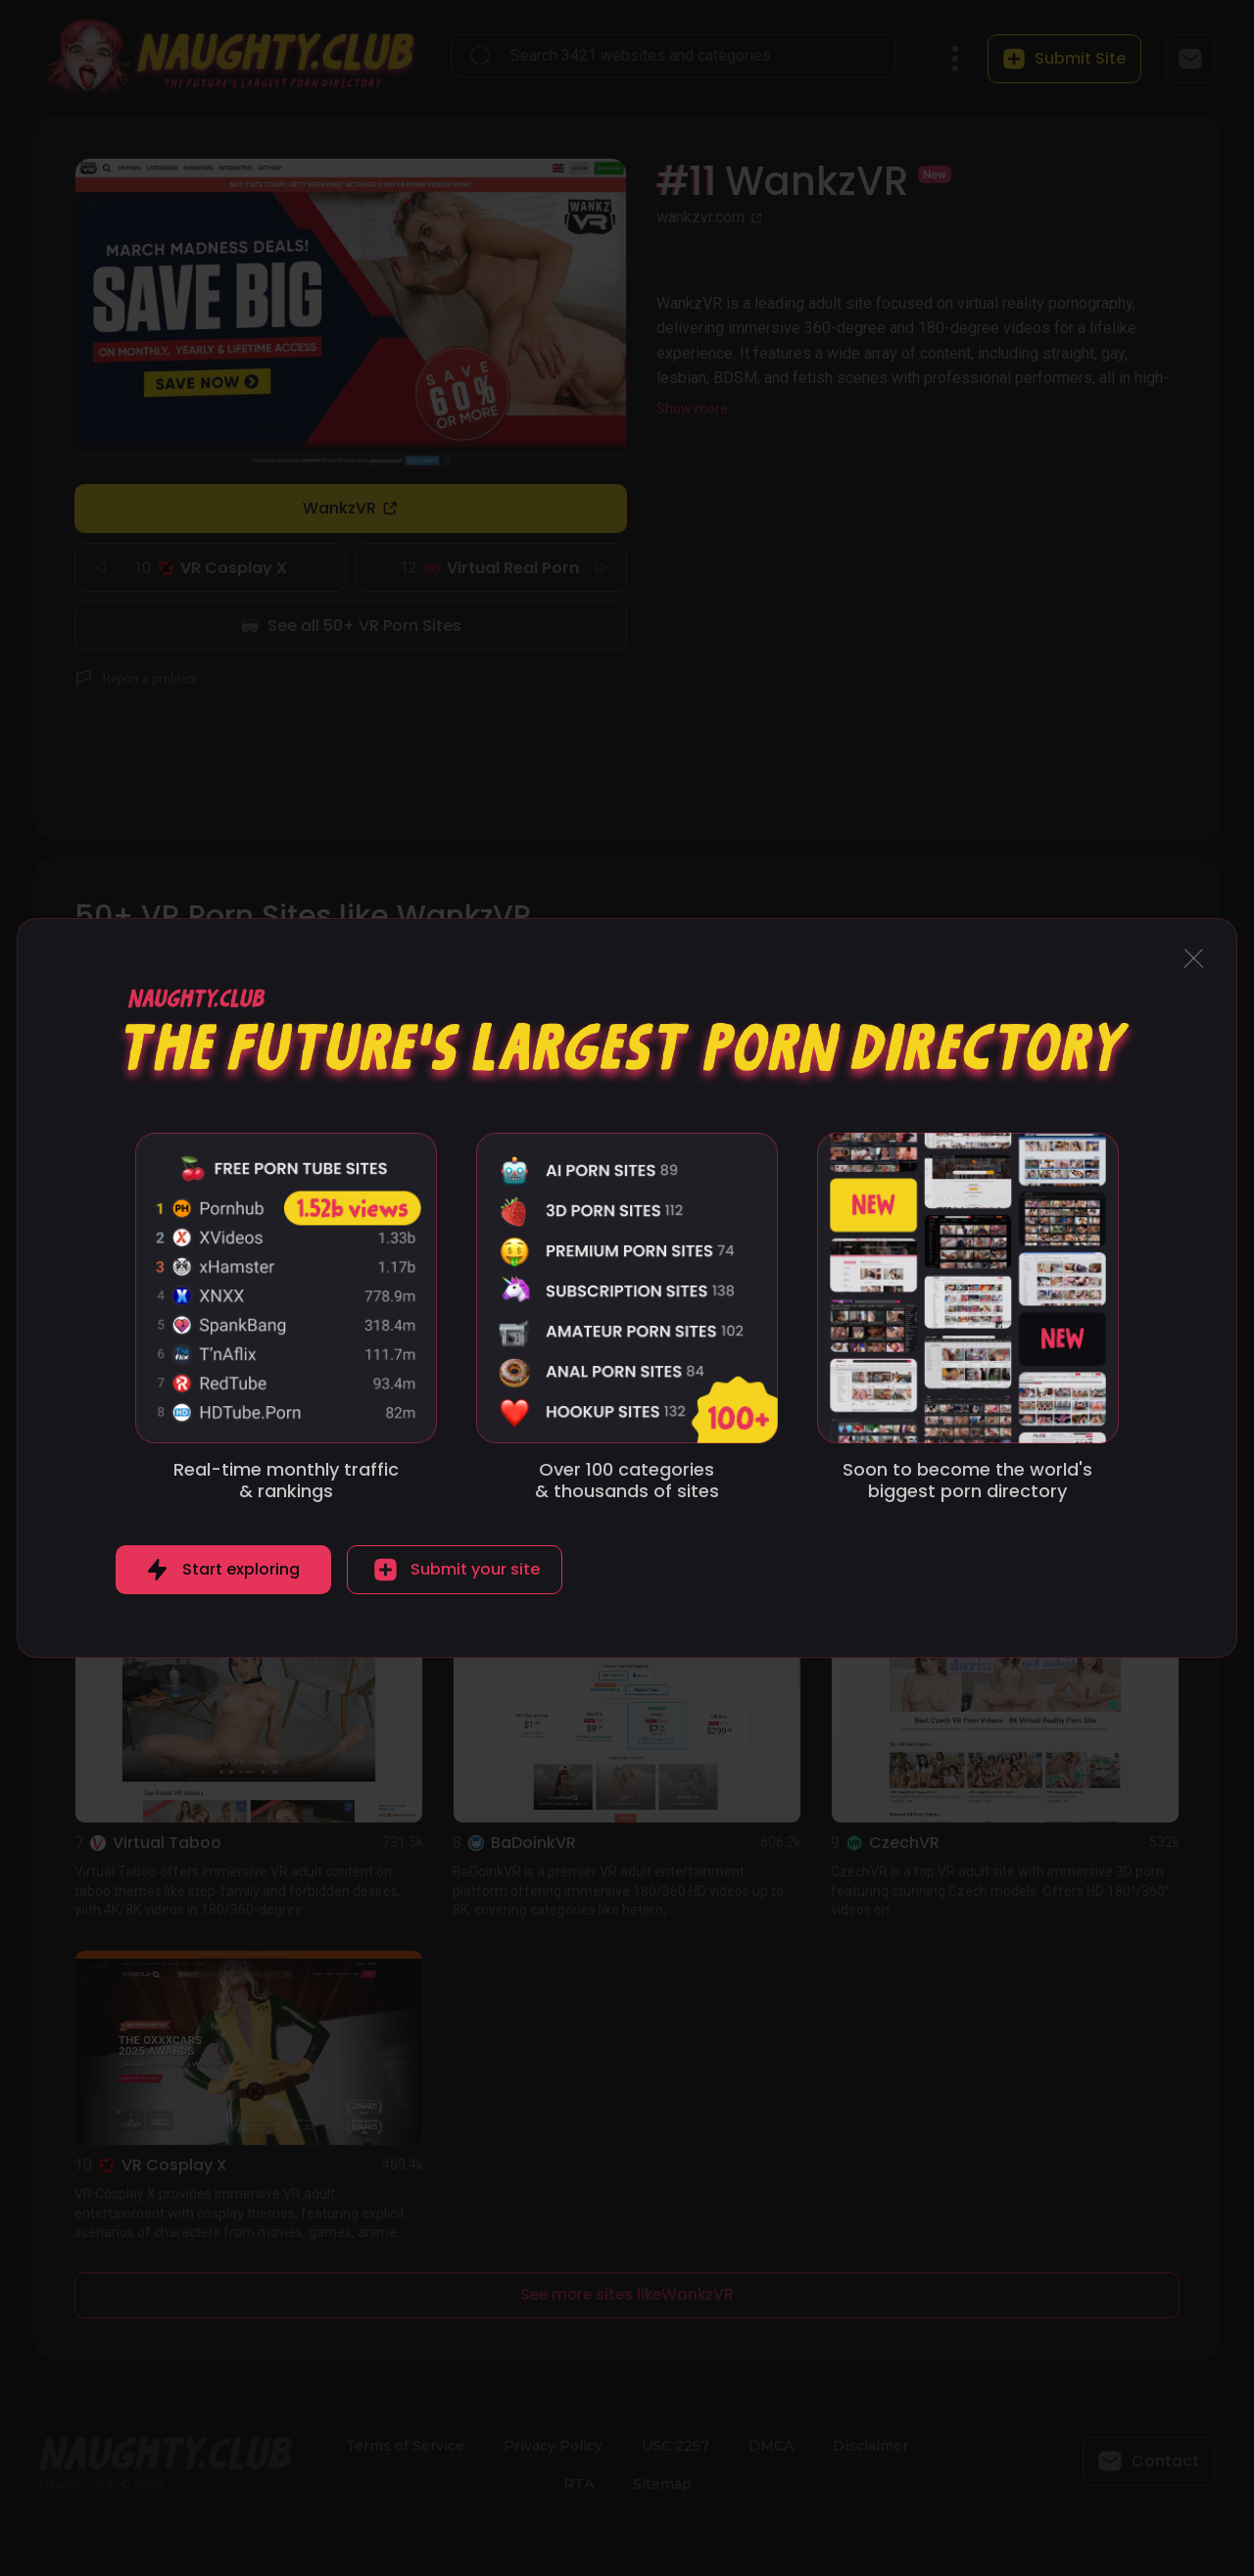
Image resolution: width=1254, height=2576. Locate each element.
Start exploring (241, 1569)
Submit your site (475, 1569)
